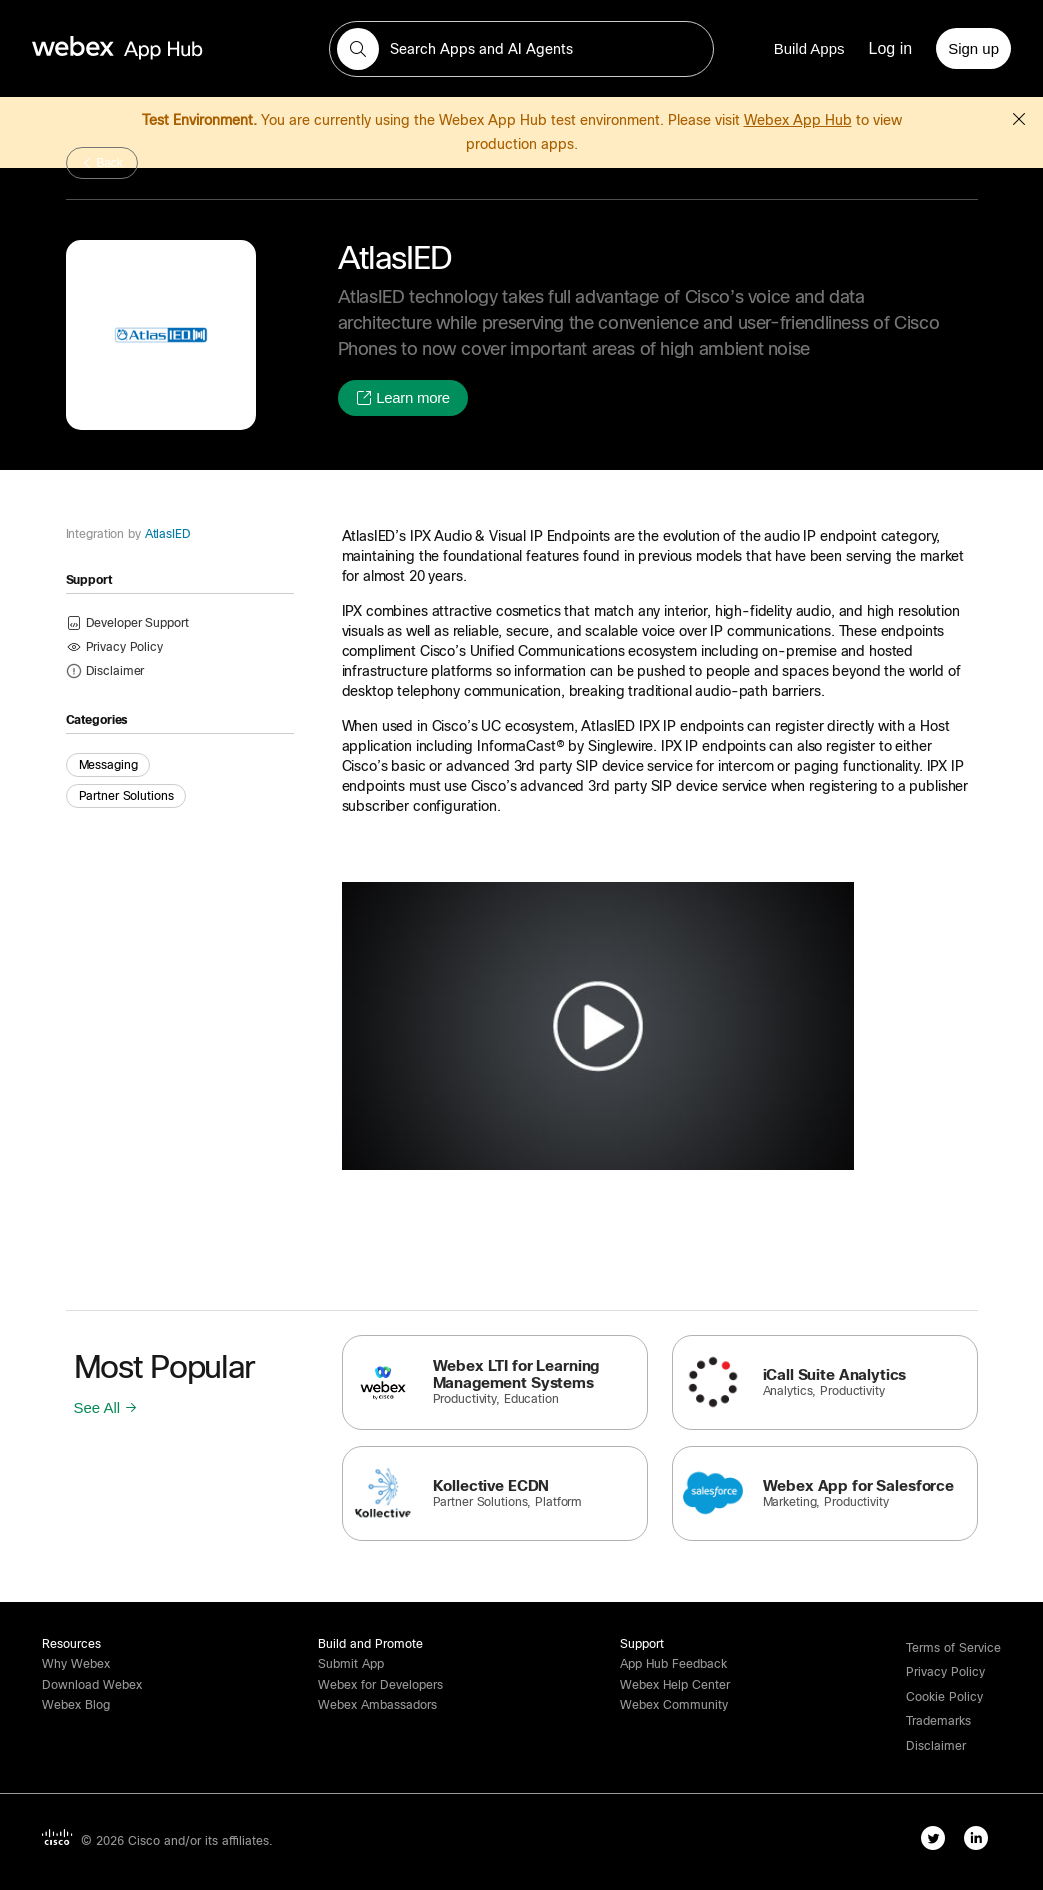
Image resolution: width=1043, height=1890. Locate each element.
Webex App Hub (798, 120)
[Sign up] (973, 48)
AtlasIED (166, 534)
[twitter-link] (937, 1842)
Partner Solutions (126, 796)
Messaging (108, 765)
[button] (358, 49)
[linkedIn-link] (980, 1842)
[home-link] (156, 48)
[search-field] (522, 49)
